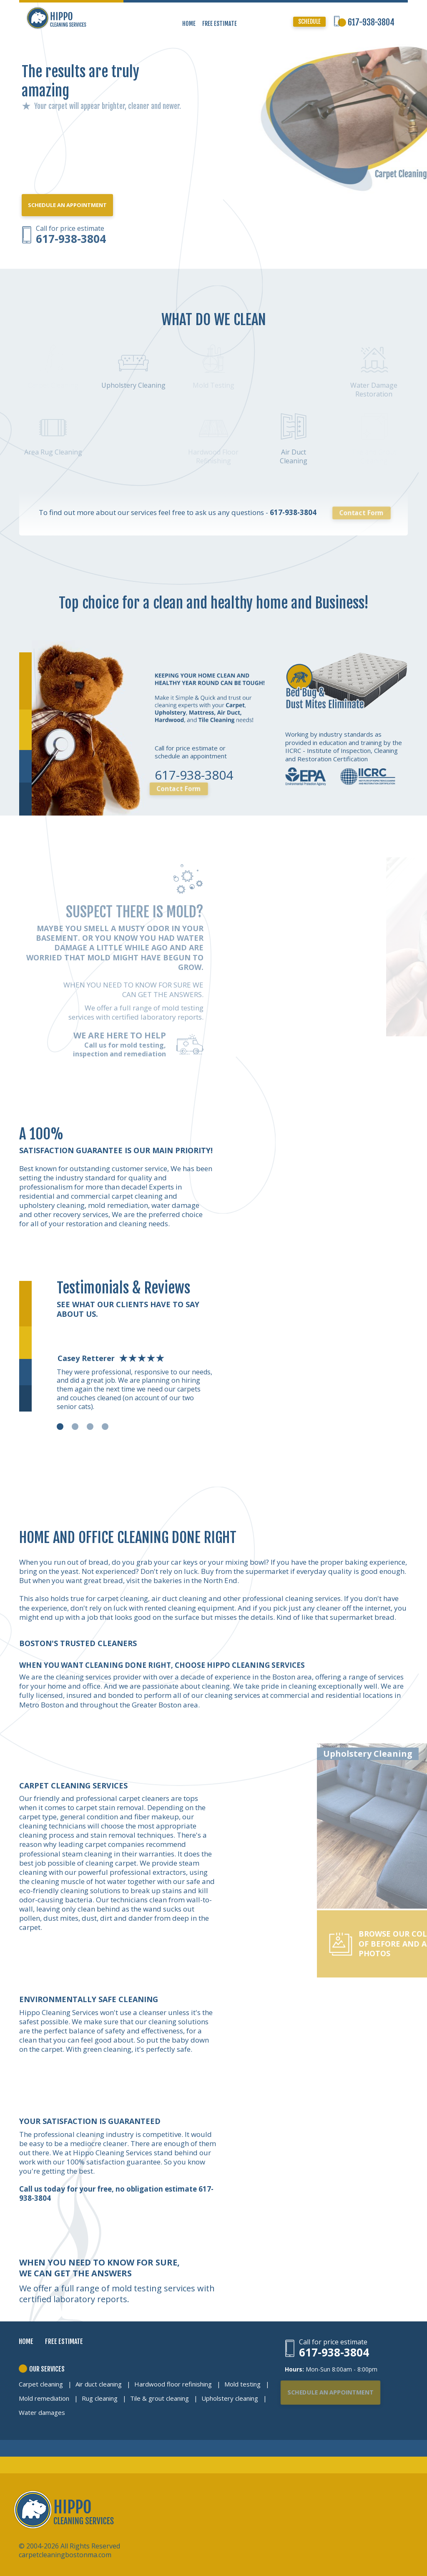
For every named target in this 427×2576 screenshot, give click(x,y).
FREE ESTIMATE (219, 23)
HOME (189, 23)
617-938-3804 (371, 22)
